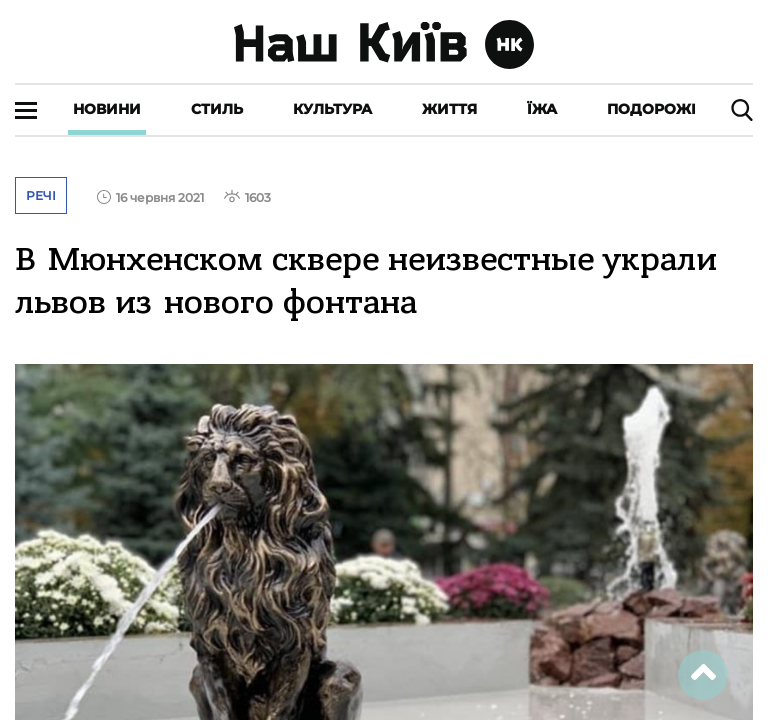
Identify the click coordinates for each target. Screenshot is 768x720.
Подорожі (651, 109)
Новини (107, 109)
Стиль (217, 109)
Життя (449, 109)
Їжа (542, 109)
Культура (332, 109)
